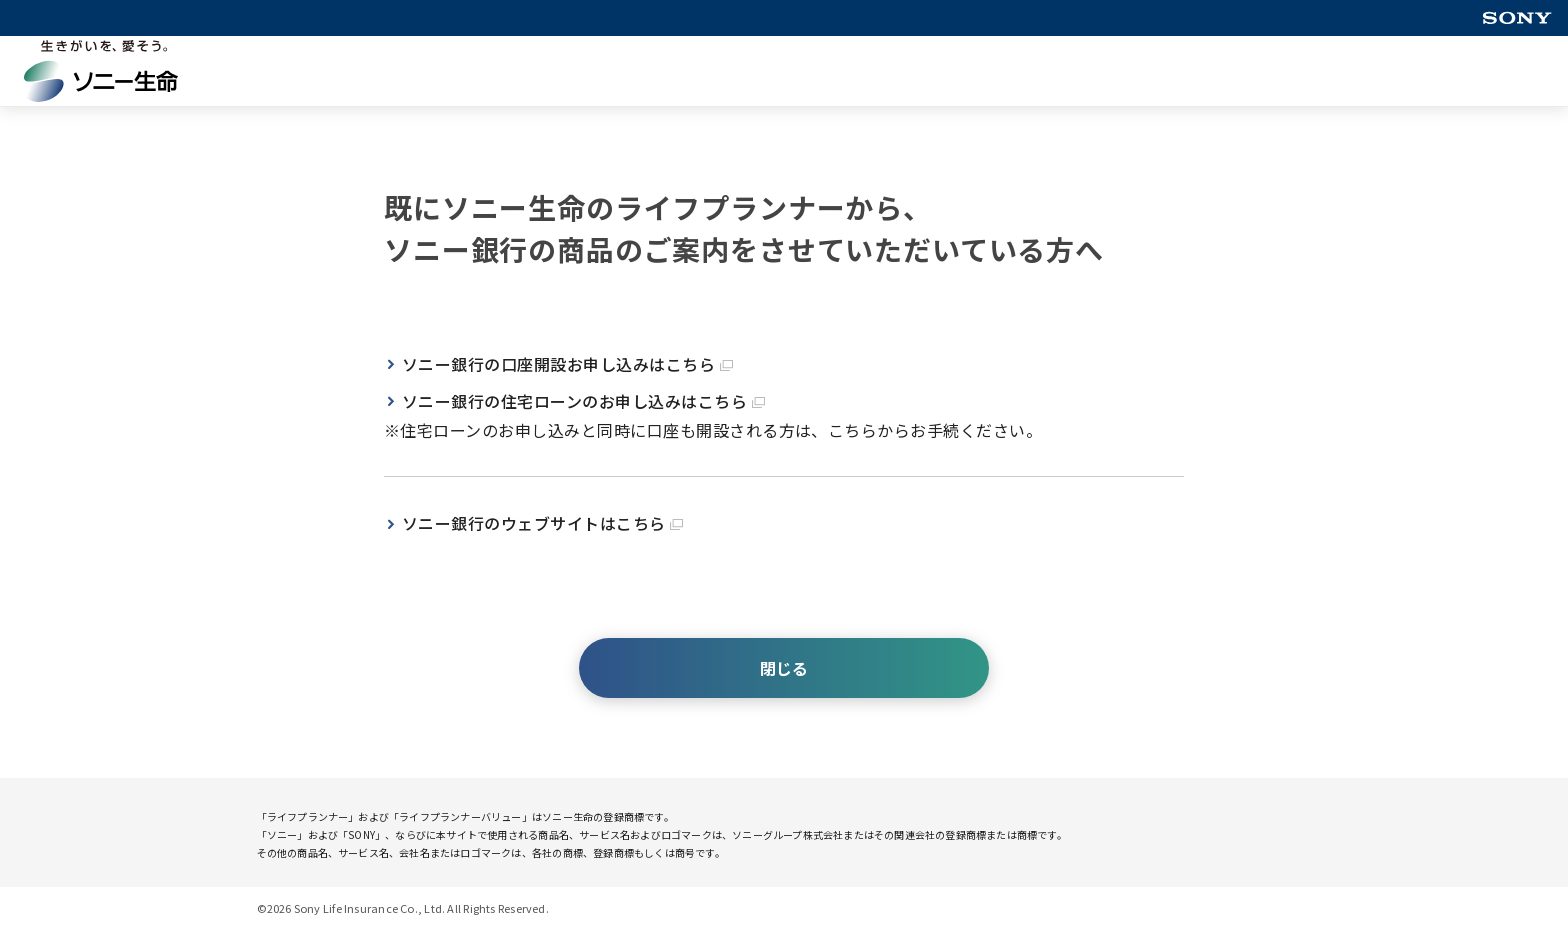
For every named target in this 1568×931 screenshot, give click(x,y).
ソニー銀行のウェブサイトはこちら (542, 523)
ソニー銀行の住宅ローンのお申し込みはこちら (583, 401)
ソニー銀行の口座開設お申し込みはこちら (567, 364)
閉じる (784, 668)
